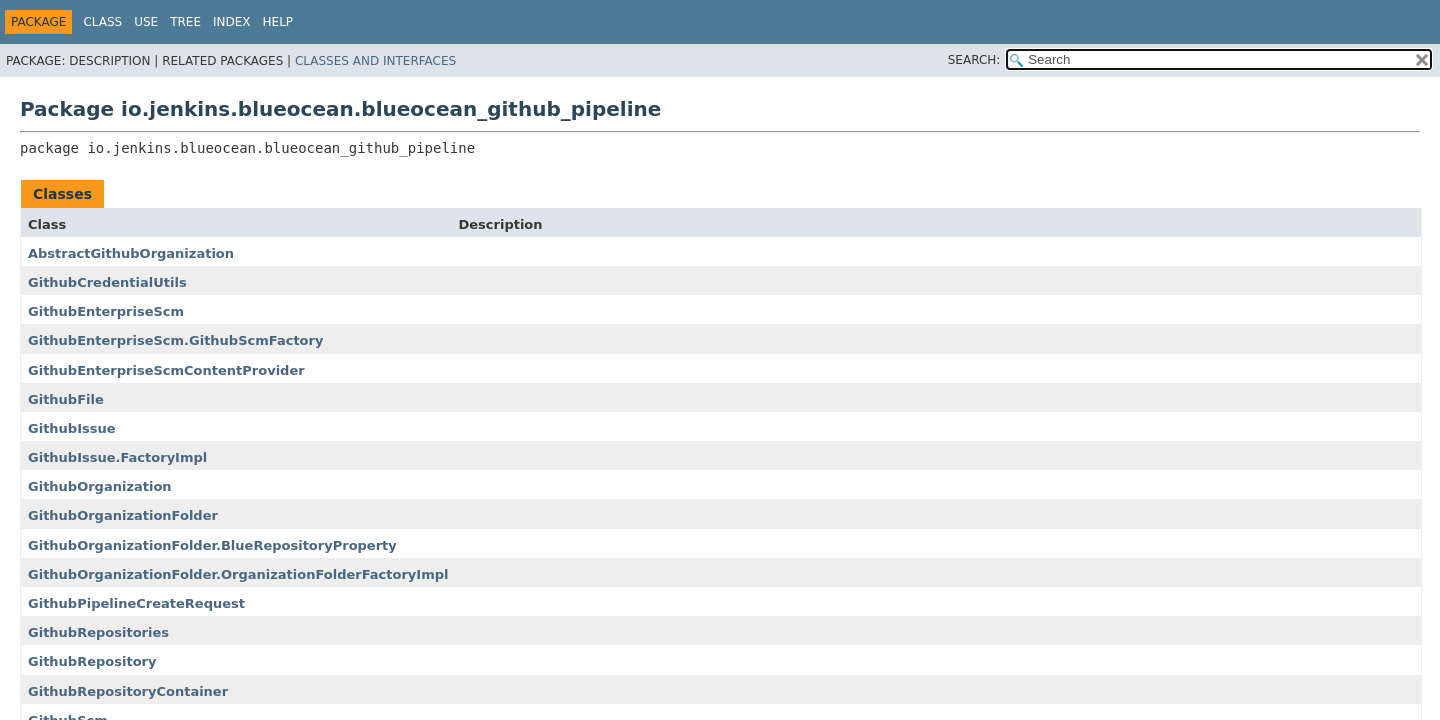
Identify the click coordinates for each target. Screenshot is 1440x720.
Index (232, 22)
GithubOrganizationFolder (123, 515)
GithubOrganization (100, 486)
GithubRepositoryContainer (128, 691)
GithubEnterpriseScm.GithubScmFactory (175, 340)
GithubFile (66, 399)
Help (278, 22)
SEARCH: (974, 60)
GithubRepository (92, 661)
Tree (185, 22)
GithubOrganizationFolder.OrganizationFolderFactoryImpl (238, 574)
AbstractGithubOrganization (131, 253)
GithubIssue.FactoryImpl (117, 457)
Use (146, 22)
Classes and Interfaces (375, 61)
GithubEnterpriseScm (106, 311)
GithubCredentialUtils (107, 282)
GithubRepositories (98, 632)
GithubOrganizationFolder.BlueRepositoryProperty (212, 545)
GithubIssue (72, 428)
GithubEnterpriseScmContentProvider (166, 370)
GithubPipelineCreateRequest (136, 603)
